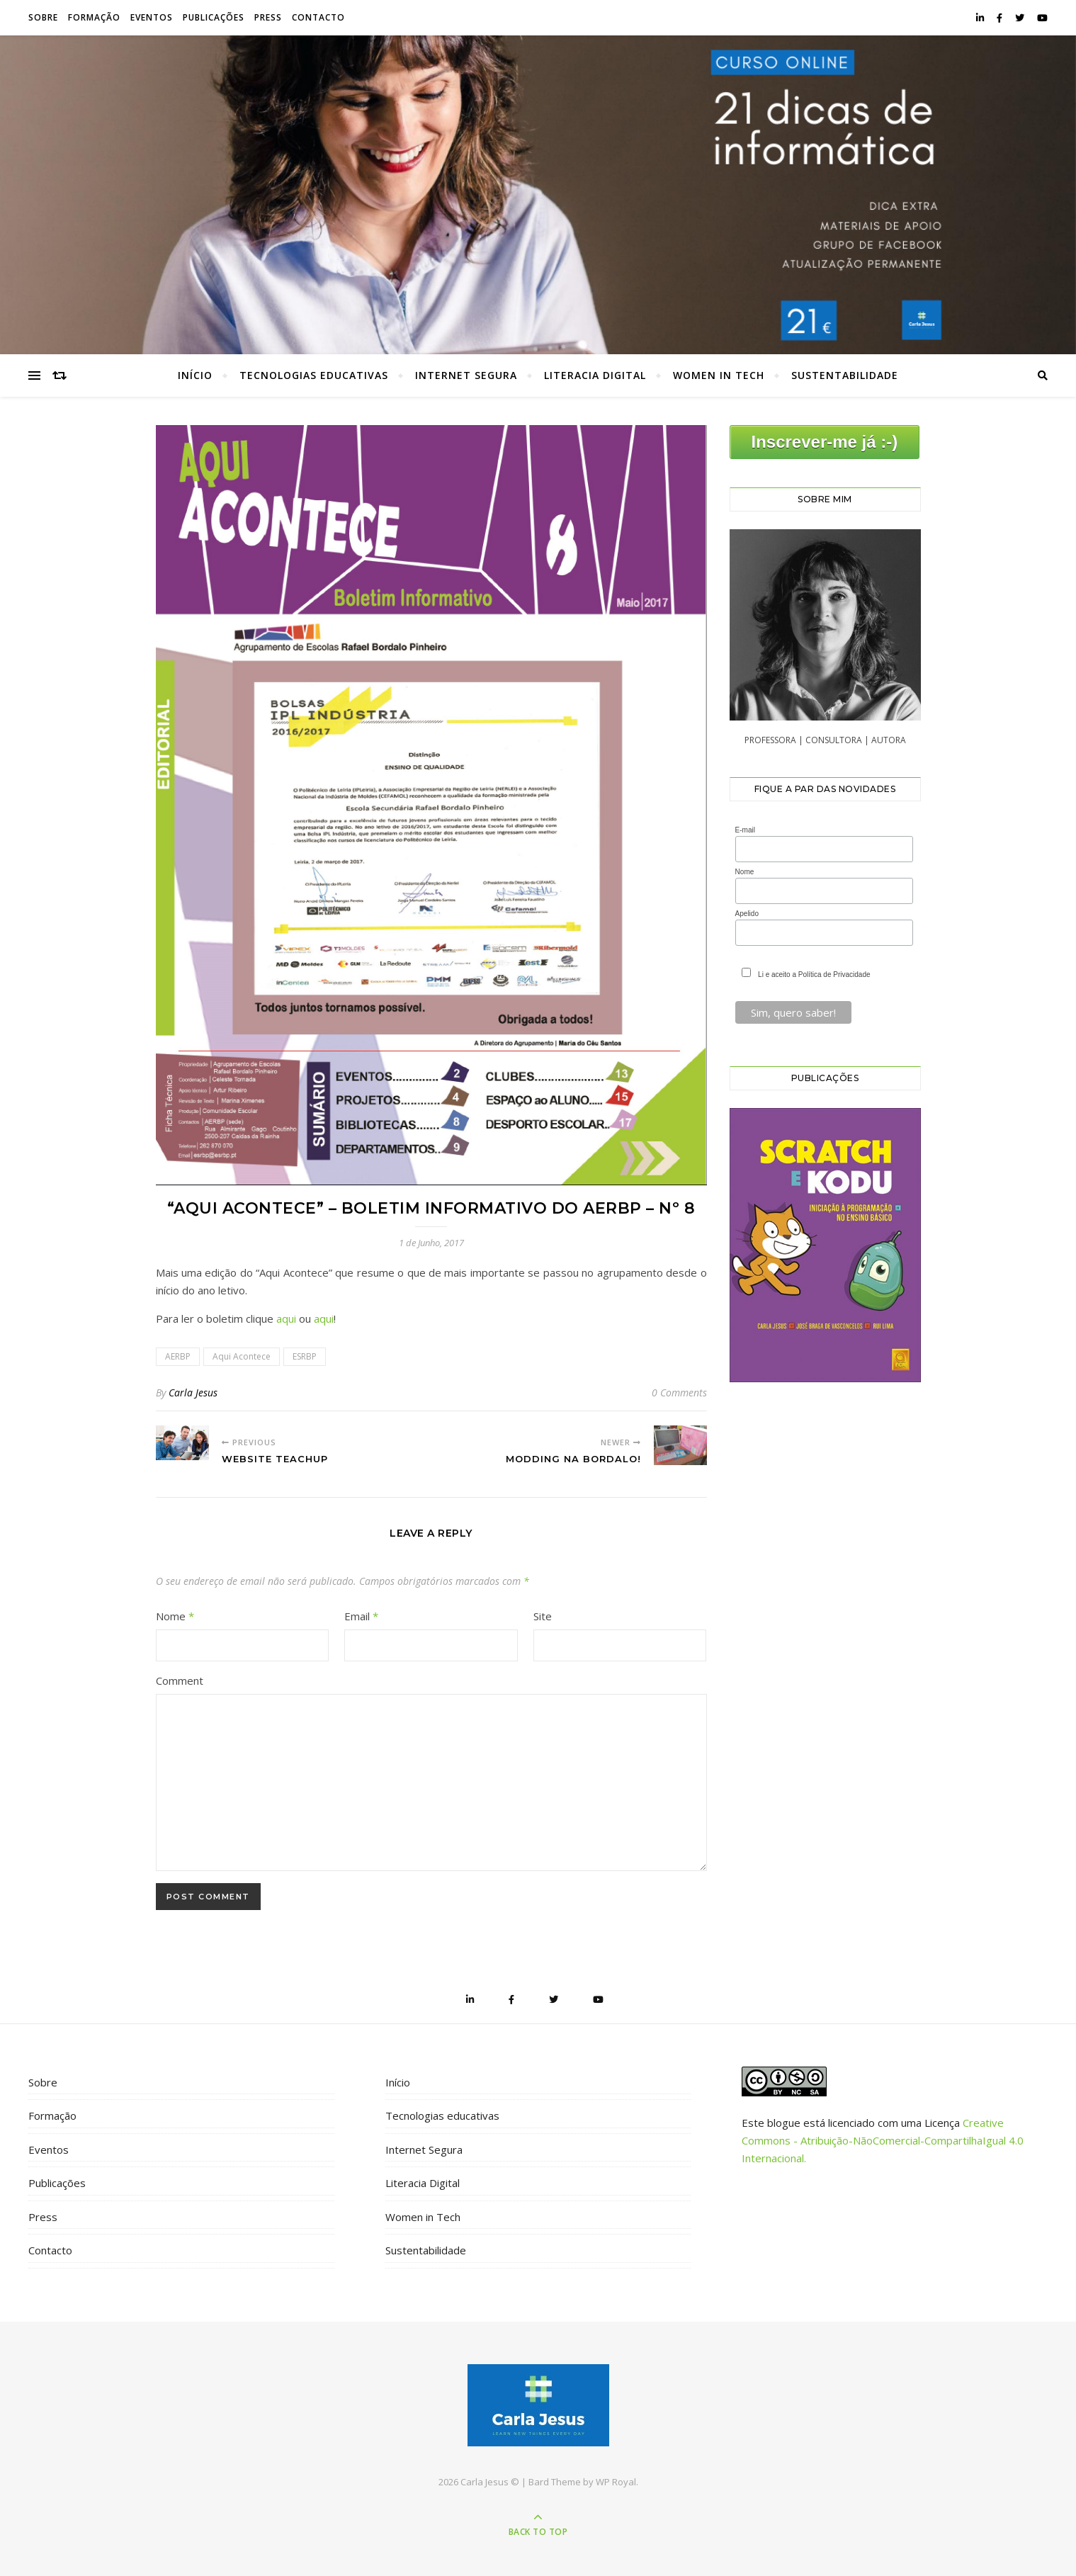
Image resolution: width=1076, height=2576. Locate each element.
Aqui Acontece (242, 1356)
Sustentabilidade (844, 375)
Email (361, 1616)
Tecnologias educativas (313, 375)
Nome (175, 1616)
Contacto (318, 17)
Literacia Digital (595, 375)
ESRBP (305, 1356)
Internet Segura (466, 375)
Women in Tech (718, 375)
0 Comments (679, 1392)
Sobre (43, 17)
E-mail (745, 830)
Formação (94, 17)
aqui (286, 1318)
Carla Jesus (193, 1392)
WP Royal (616, 2481)
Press (268, 17)
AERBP (178, 1356)
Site (542, 1616)
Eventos (151, 17)
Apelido (747, 913)
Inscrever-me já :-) (825, 441)
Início (195, 375)
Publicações (213, 17)
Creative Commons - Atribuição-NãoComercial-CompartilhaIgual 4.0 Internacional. (883, 2140)
